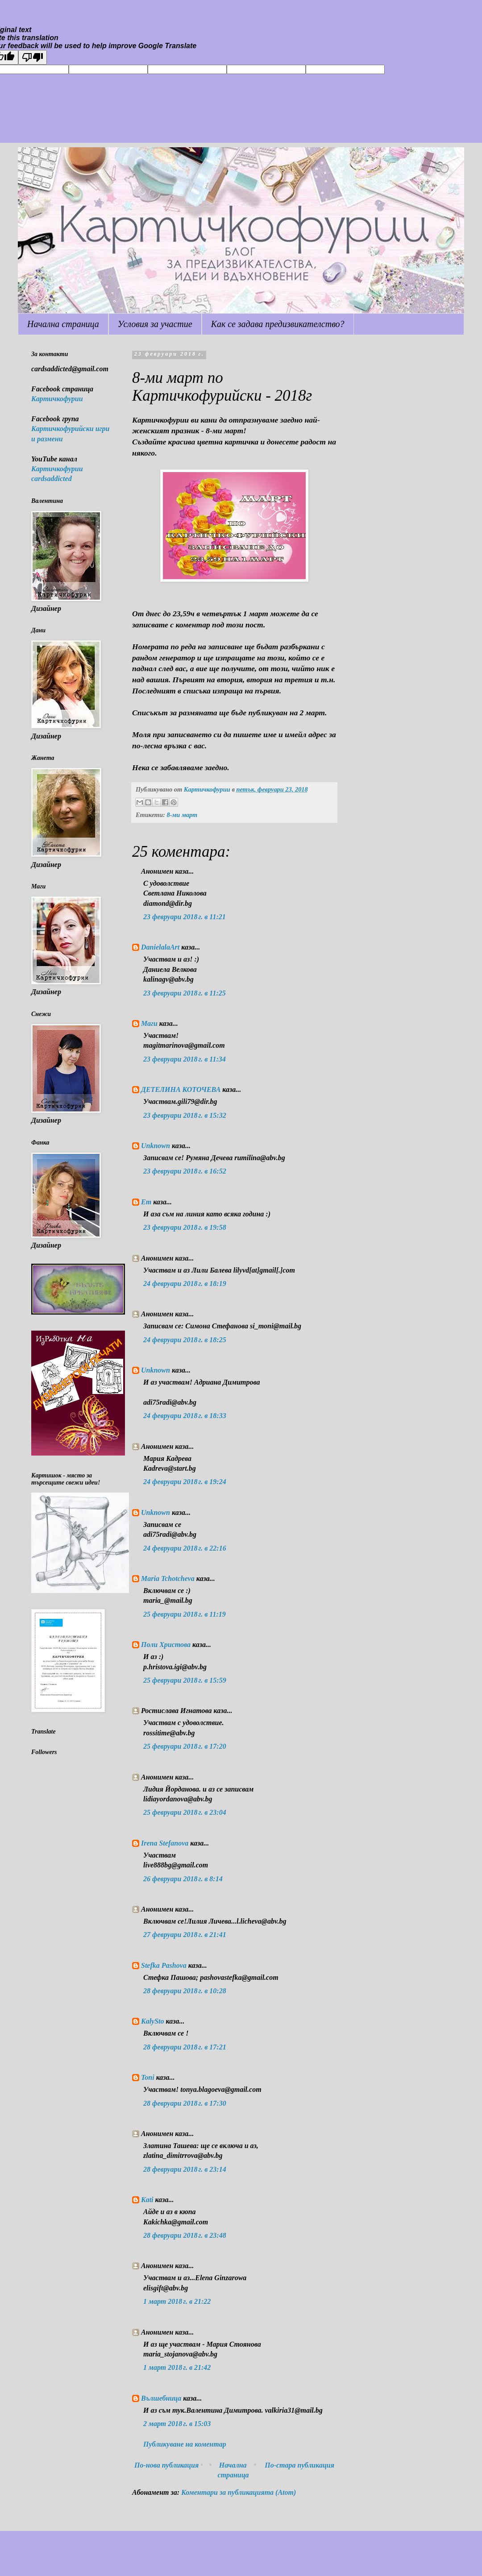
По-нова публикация (166, 2465)
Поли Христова (166, 1644)
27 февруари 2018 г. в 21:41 (184, 1934)
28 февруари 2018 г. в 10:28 (184, 1991)
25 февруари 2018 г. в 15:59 (184, 1680)
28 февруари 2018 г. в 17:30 (184, 2103)
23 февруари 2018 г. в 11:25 (184, 993)
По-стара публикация (299, 2465)
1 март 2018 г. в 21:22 (177, 2301)
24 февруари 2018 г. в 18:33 (184, 1415)
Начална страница (63, 324)
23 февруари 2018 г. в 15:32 (184, 1115)
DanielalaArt (160, 947)
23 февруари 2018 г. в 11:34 (184, 1059)
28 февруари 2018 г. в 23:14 (184, 2169)
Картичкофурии (57, 398)
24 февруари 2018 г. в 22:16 (184, 1548)
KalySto (152, 2021)
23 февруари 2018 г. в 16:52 (184, 1171)
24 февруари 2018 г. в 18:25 (184, 1340)
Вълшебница (161, 2398)
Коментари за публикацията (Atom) (238, 2492)
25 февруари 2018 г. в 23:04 (184, 1812)
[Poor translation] (32, 57)
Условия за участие (155, 324)
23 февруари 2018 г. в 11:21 (184, 917)
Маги (149, 1023)
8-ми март (181, 814)
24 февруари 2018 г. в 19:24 (184, 1481)
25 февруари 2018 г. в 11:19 (184, 1614)
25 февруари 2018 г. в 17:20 (184, 1746)
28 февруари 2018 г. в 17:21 (184, 2047)
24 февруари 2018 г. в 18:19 (184, 1283)
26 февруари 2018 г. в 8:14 (183, 1879)
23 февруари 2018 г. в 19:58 (184, 1227)
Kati (147, 2199)
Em (146, 1202)
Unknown (155, 1145)
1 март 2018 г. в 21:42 (177, 2367)
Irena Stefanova (164, 1843)
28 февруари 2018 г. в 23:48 (184, 2235)
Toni (147, 2077)
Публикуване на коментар (184, 2444)
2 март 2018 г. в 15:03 (177, 2423)
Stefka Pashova (164, 1965)
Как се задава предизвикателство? (278, 324)
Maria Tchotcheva (168, 1578)
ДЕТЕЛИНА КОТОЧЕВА (181, 1089)
